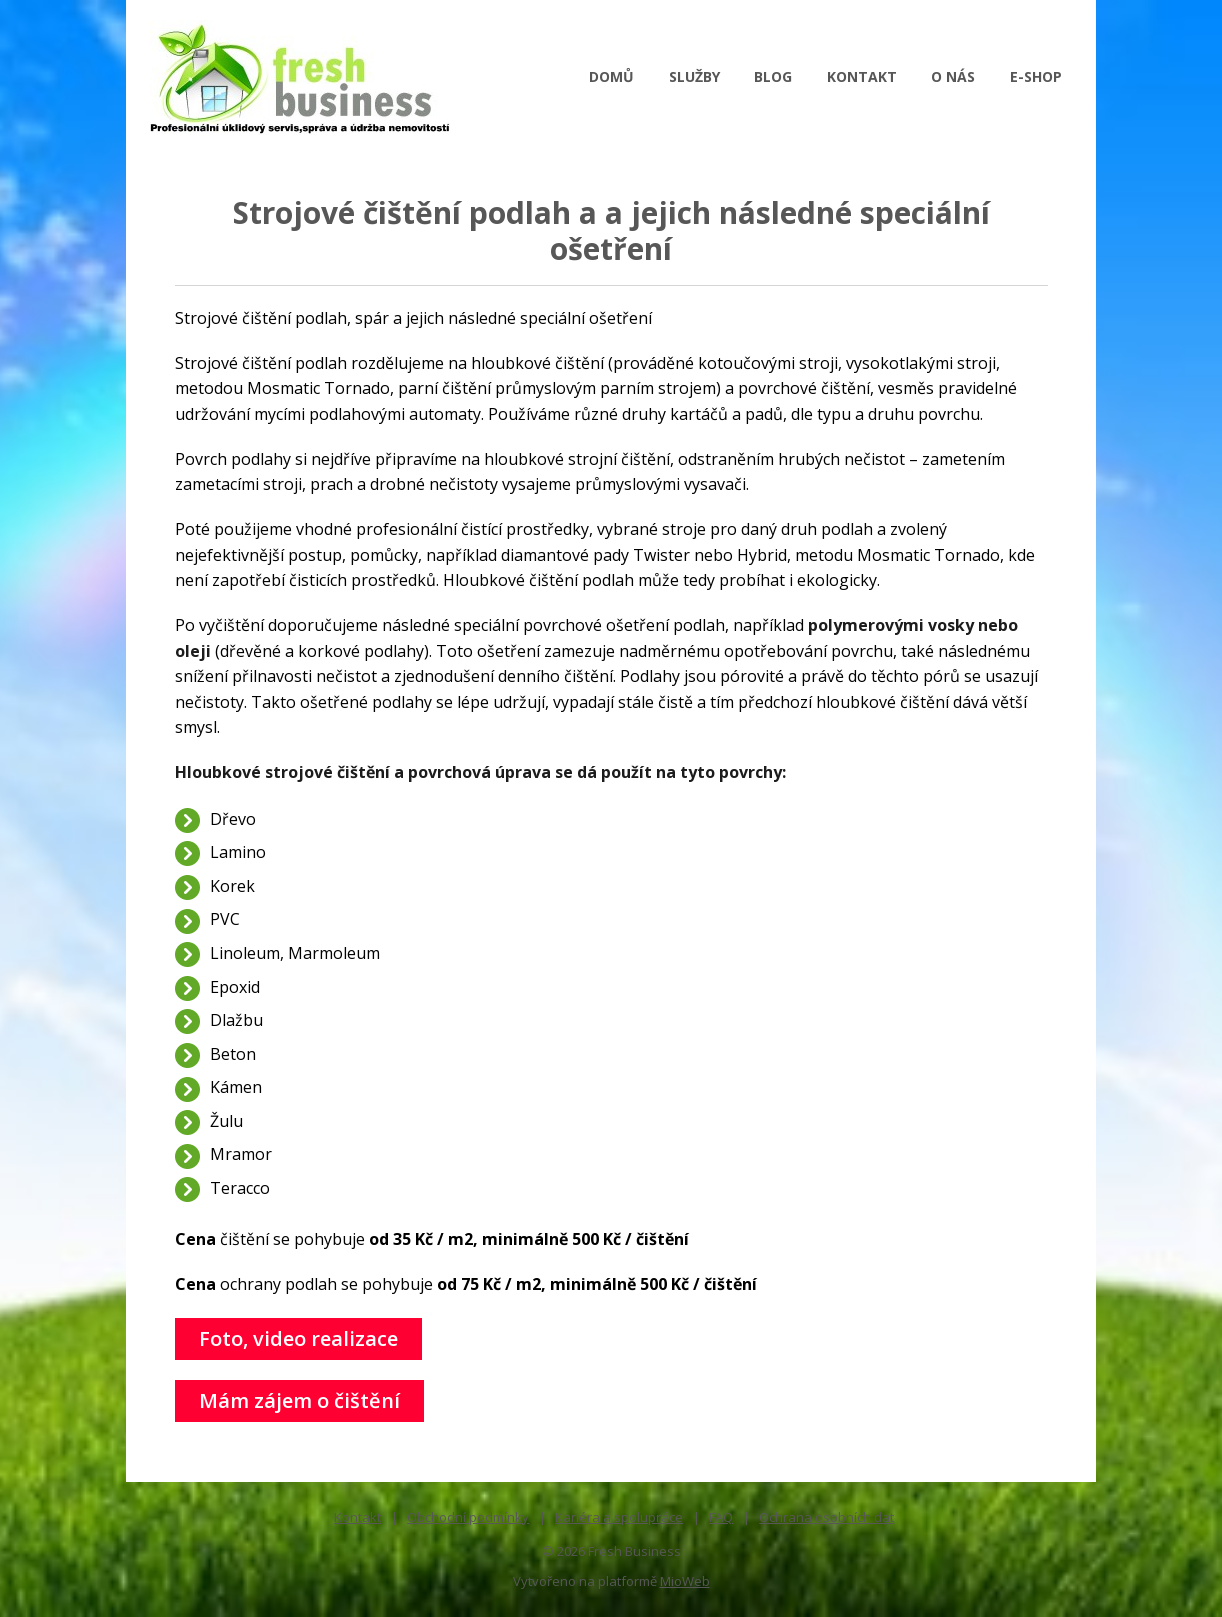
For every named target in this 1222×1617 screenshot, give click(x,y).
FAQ (721, 1517)
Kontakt (357, 1517)
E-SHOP (1036, 76)
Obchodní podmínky (468, 1517)
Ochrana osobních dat (826, 1517)
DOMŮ (611, 76)
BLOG (773, 76)
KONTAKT (862, 76)
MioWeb (685, 1581)
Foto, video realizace (298, 1338)
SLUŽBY (694, 76)
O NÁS (953, 76)
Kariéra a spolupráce (619, 1517)
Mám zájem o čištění (299, 1400)
